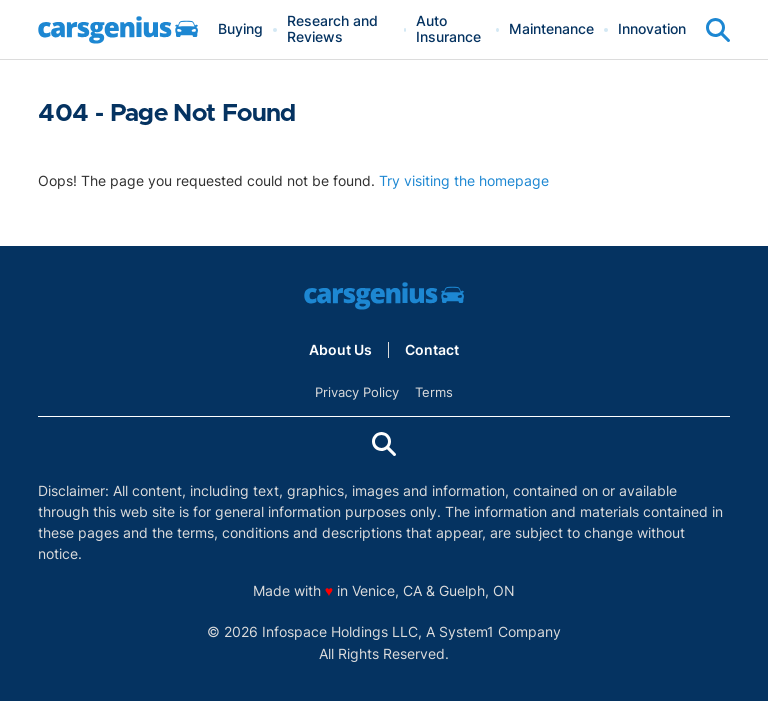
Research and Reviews (332, 29)
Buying (240, 29)
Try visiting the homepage (464, 180)
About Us (340, 350)
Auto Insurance (448, 29)
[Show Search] (718, 30)
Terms (434, 392)
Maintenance (551, 29)
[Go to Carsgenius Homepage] (118, 30)
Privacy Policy (357, 392)
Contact (432, 350)
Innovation (652, 29)
